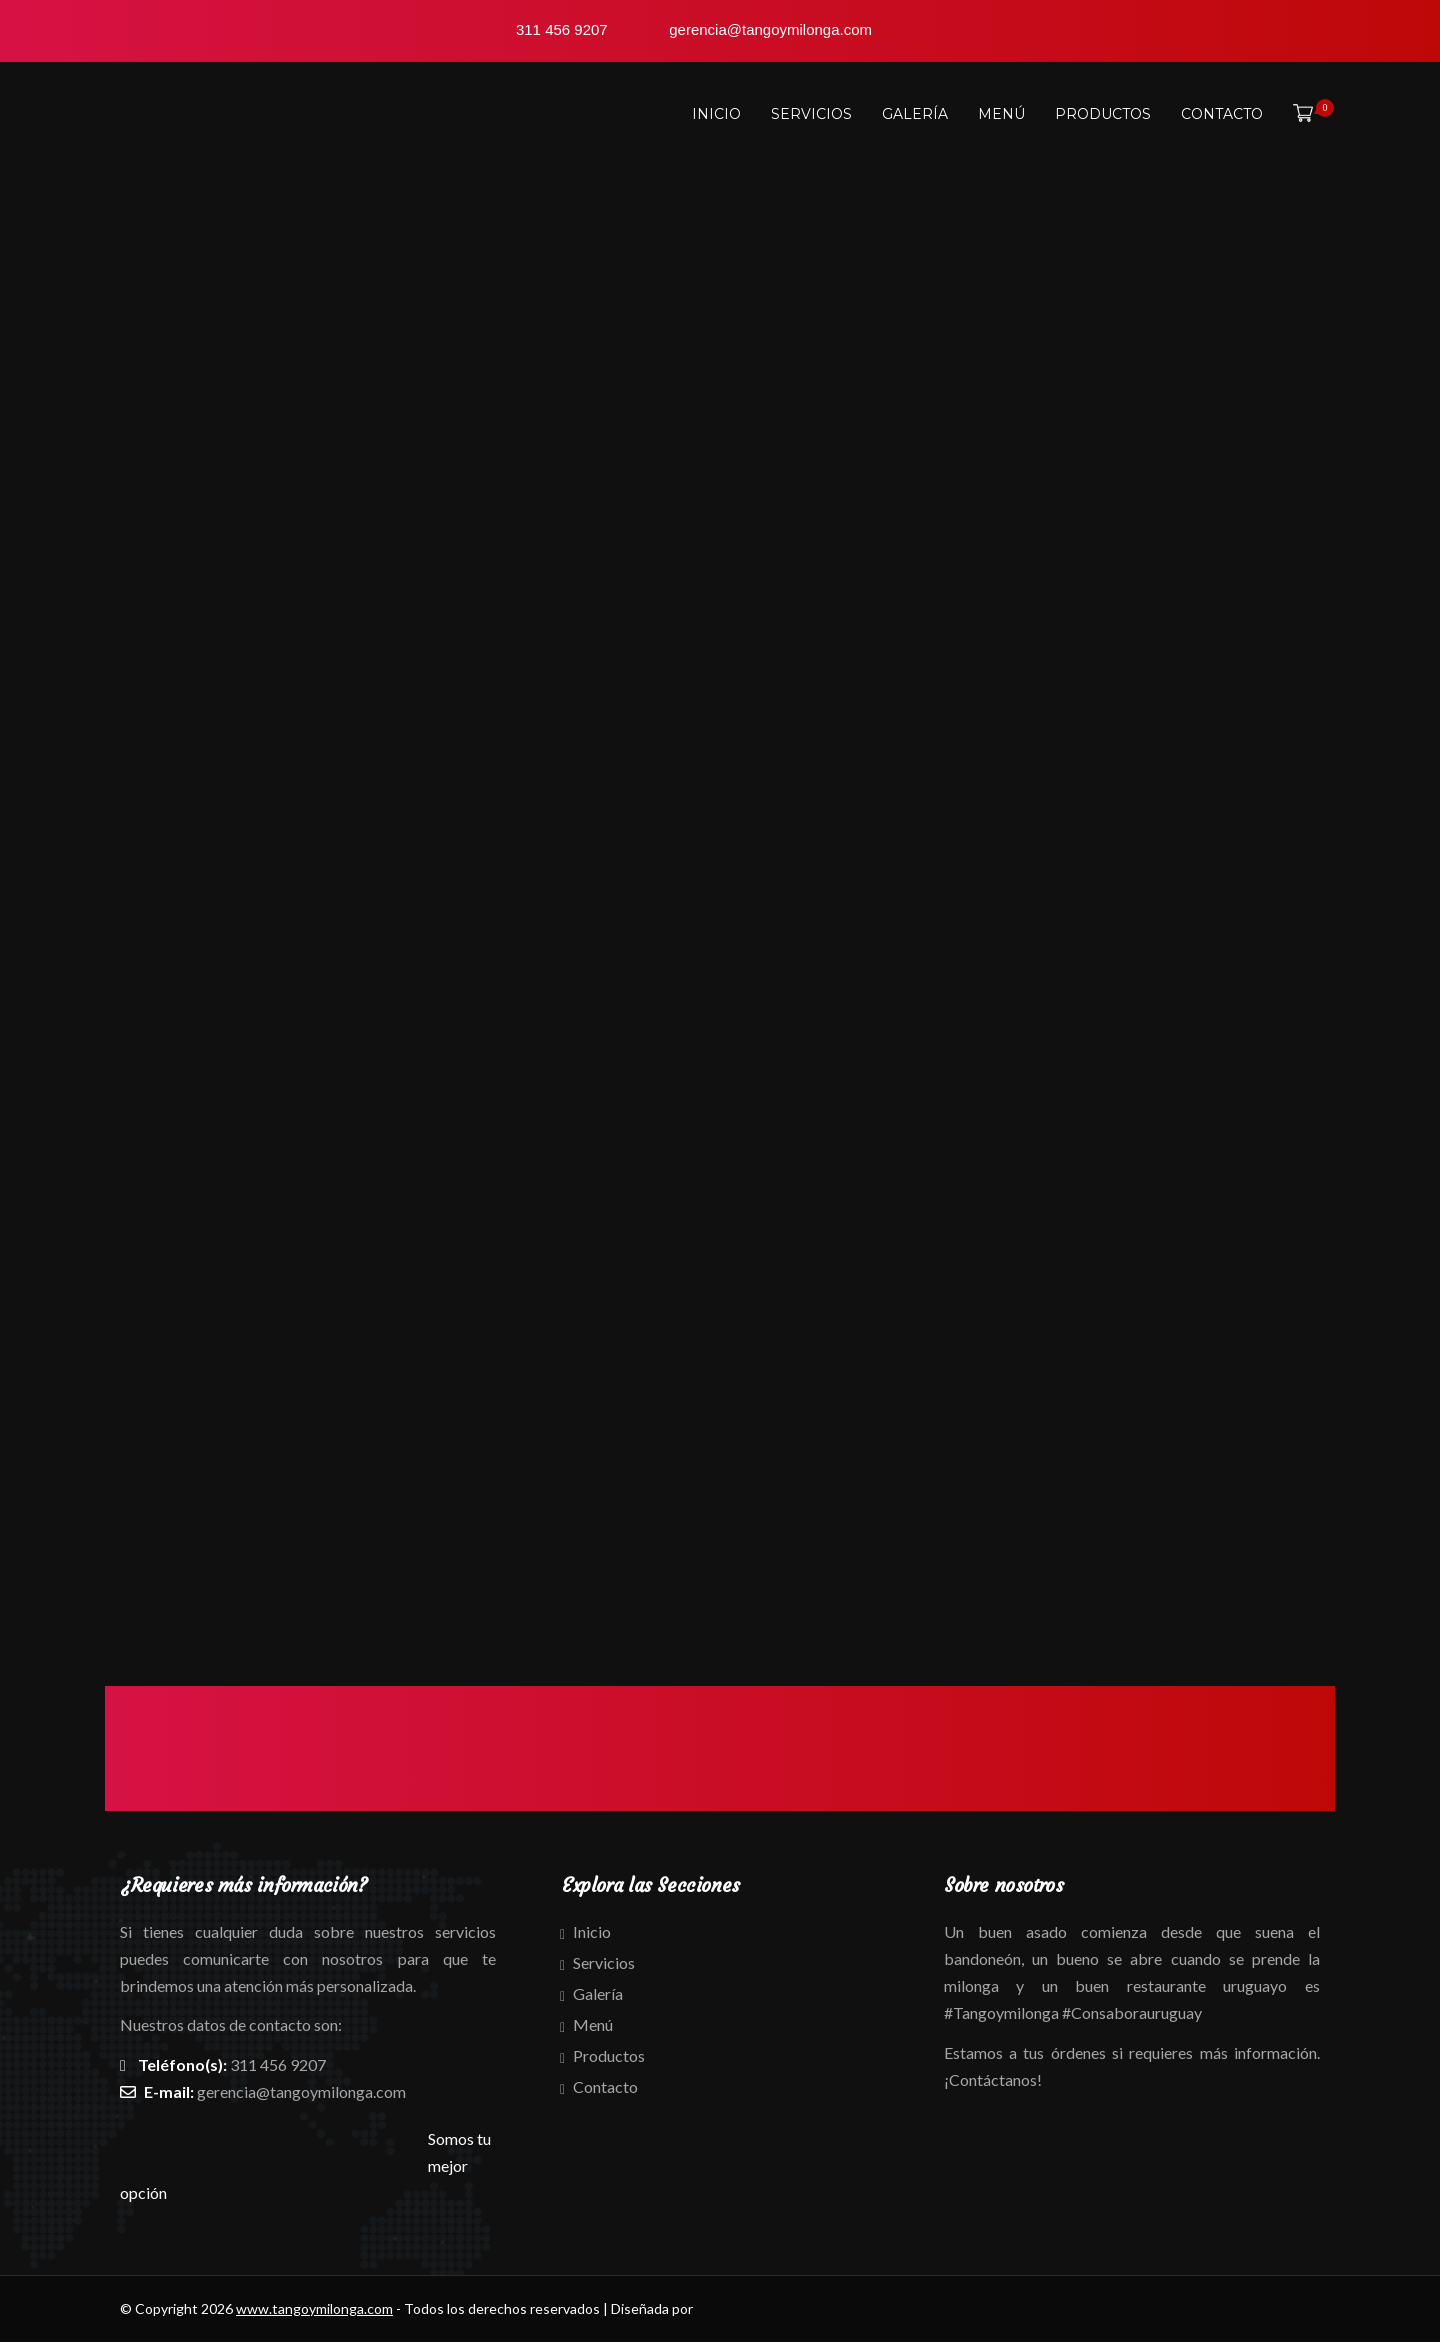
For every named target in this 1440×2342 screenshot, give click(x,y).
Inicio (716, 114)
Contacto (1222, 114)
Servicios (811, 114)
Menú (1001, 114)
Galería (915, 114)
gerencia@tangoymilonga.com (301, 2091)
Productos (1103, 114)
